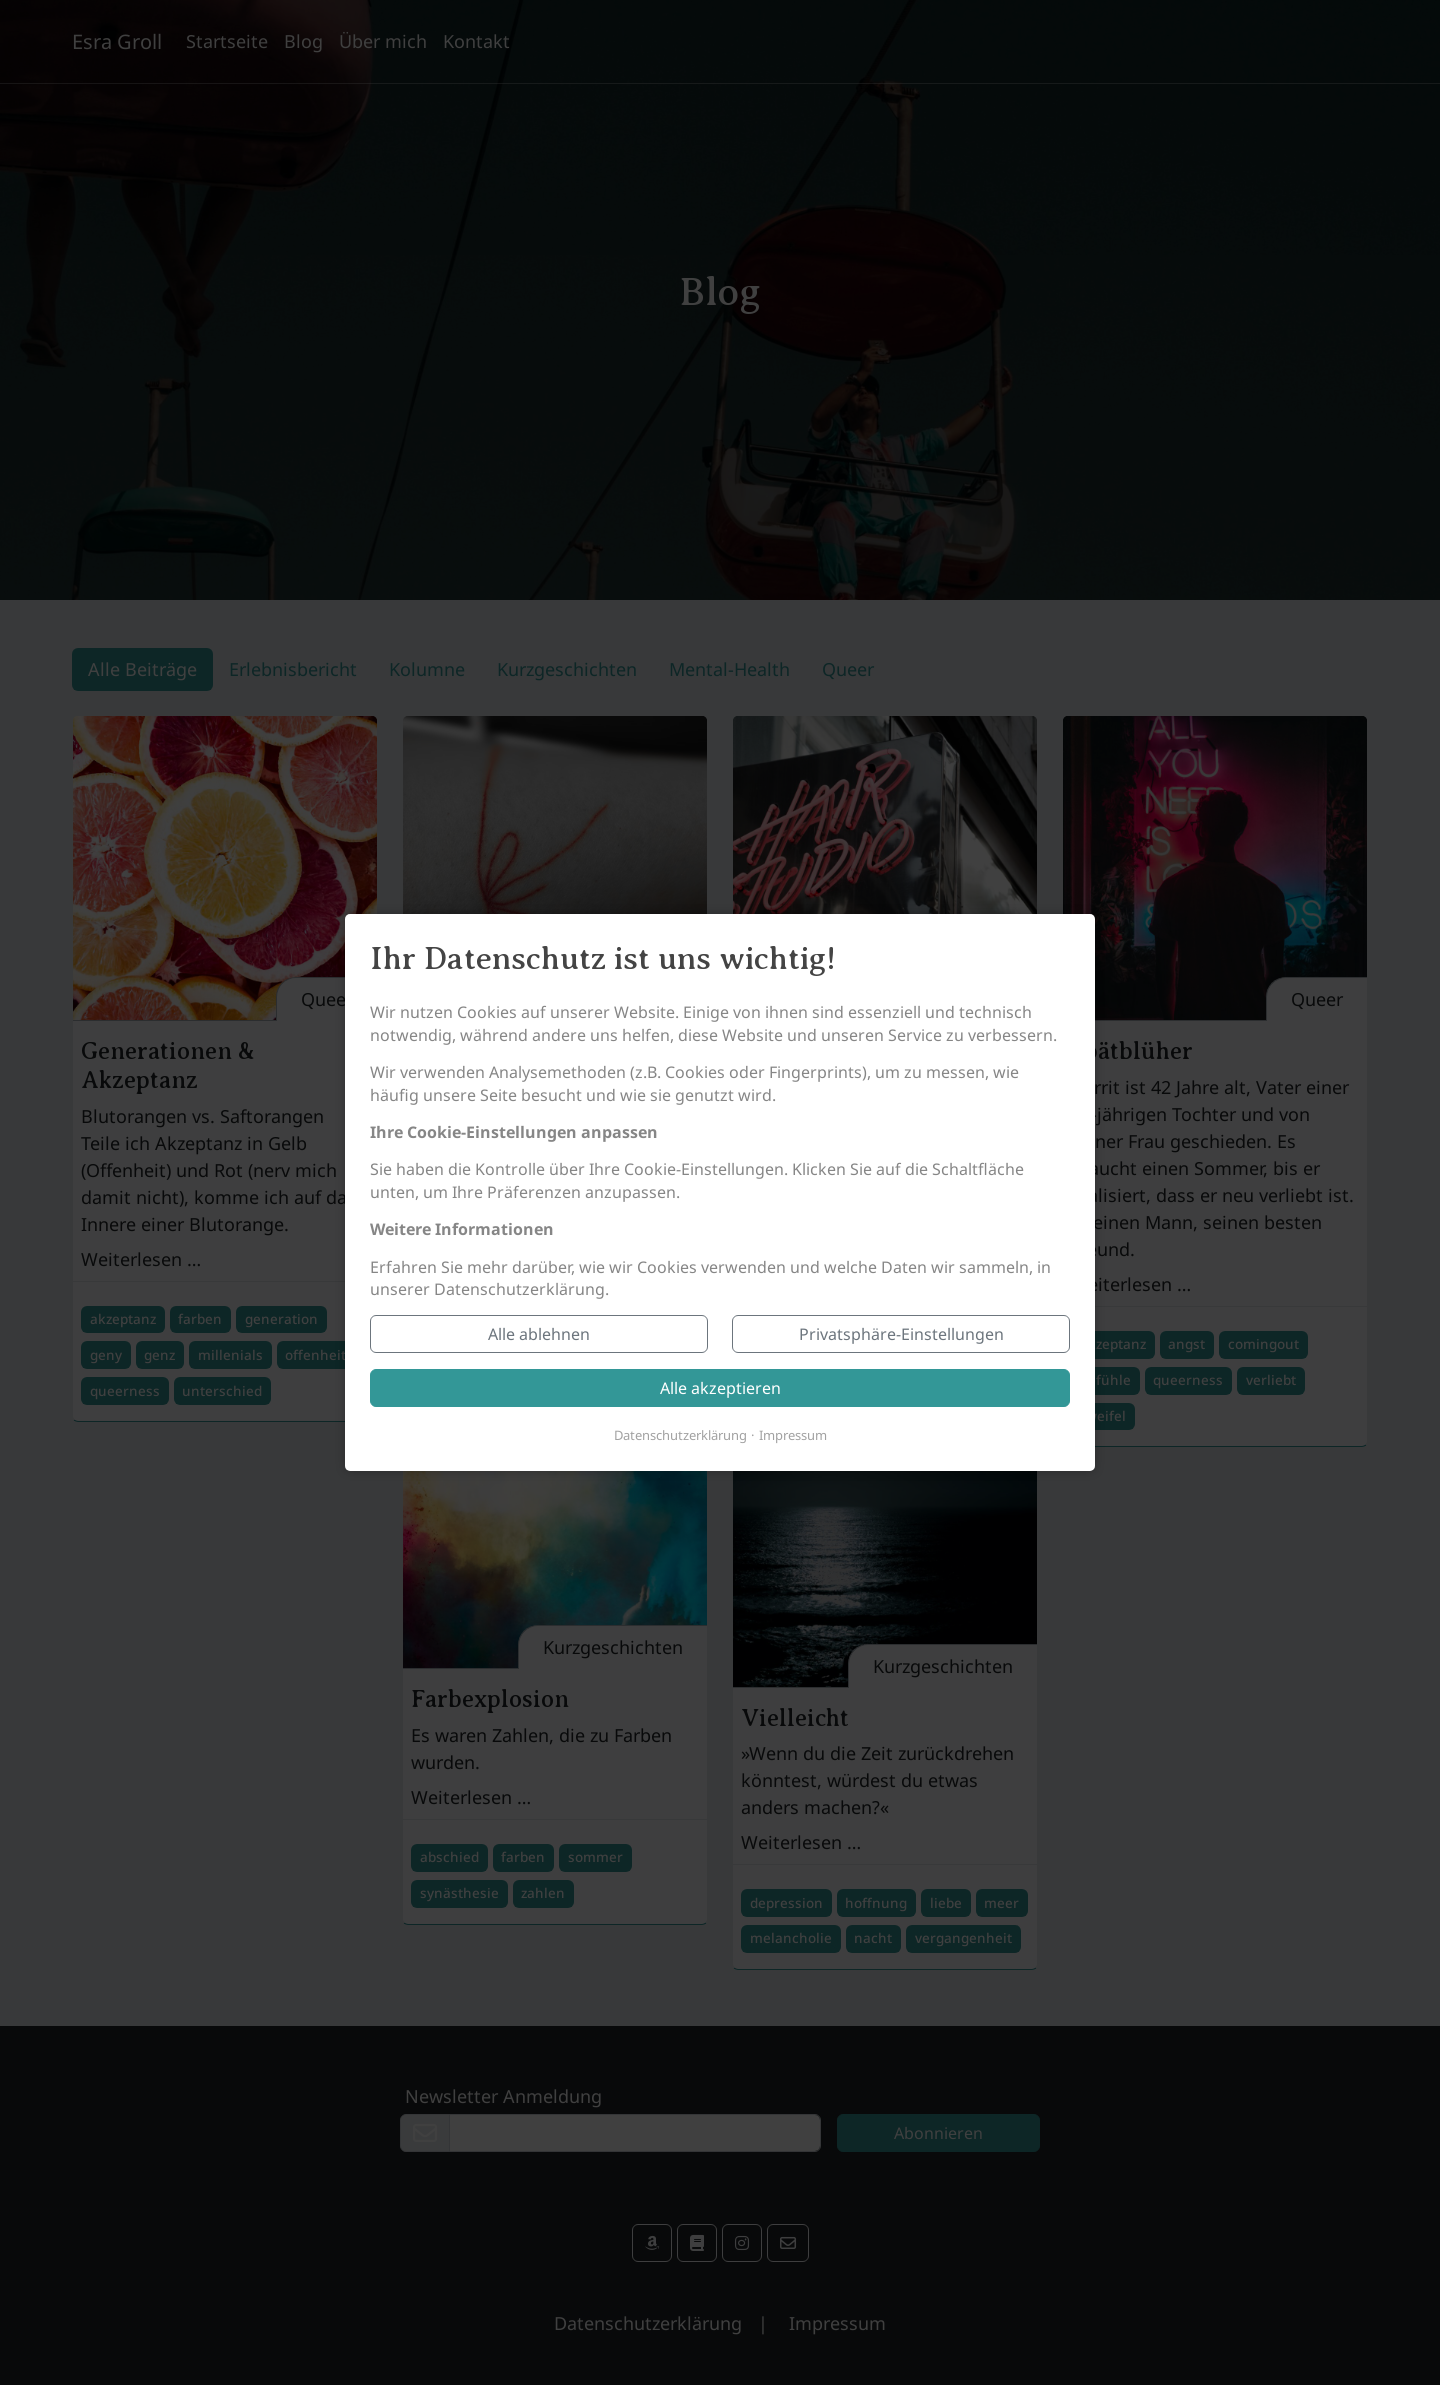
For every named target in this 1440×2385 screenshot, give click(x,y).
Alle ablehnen (539, 1334)
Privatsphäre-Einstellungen (901, 1334)
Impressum (793, 1435)
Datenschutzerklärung (680, 1435)
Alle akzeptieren (720, 1388)
